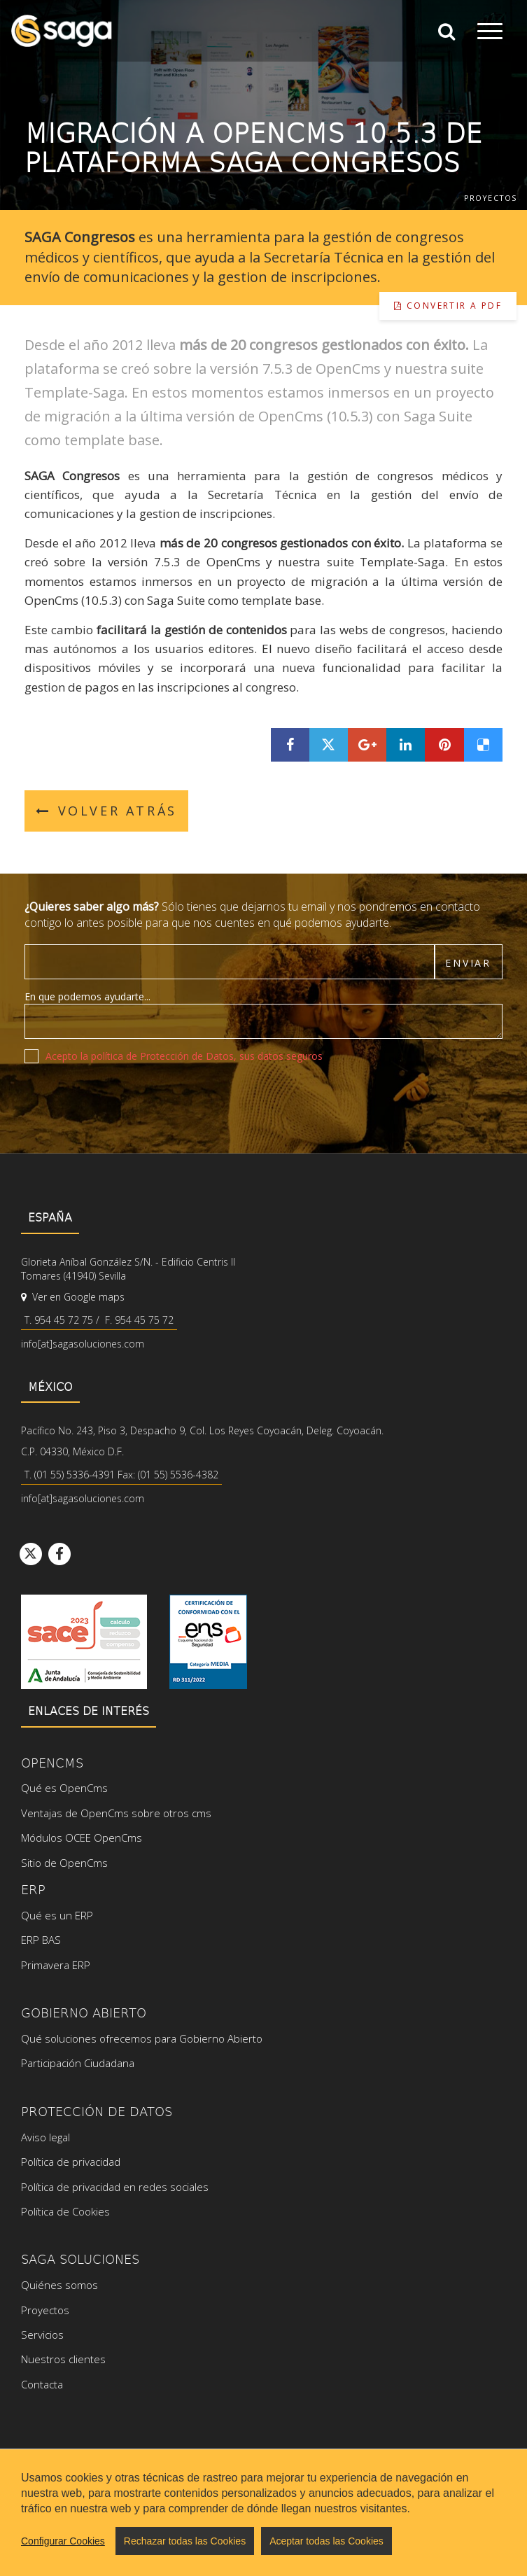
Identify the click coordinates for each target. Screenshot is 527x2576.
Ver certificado (208, 1642)
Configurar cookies (195, 2515)
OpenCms (52, 1762)
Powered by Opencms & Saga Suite (432, 2528)
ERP (33, 1889)
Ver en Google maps (73, 1296)
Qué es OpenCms (64, 1788)
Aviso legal (45, 2137)
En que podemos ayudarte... (87, 996)
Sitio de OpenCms (64, 1863)
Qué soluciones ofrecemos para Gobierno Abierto (141, 2038)
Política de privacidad (70, 2162)
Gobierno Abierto (83, 2012)
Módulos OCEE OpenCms (81, 1837)
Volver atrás (106, 810)
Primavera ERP (55, 1965)
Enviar (468, 962)
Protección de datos (96, 2111)
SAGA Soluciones (80, 2258)
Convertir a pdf (448, 306)
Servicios (42, 2335)
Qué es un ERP (57, 1915)
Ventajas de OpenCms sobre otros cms (116, 1813)
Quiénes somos (59, 2285)
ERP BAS (41, 1940)
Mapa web (111, 2515)
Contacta (42, 2384)
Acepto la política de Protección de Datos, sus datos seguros (184, 1056)
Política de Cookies (65, 2211)
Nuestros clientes (63, 2359)
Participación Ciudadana (77, 2063)
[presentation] (130, 1101)
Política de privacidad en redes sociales (115, 2187)
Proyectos (490, 197)
